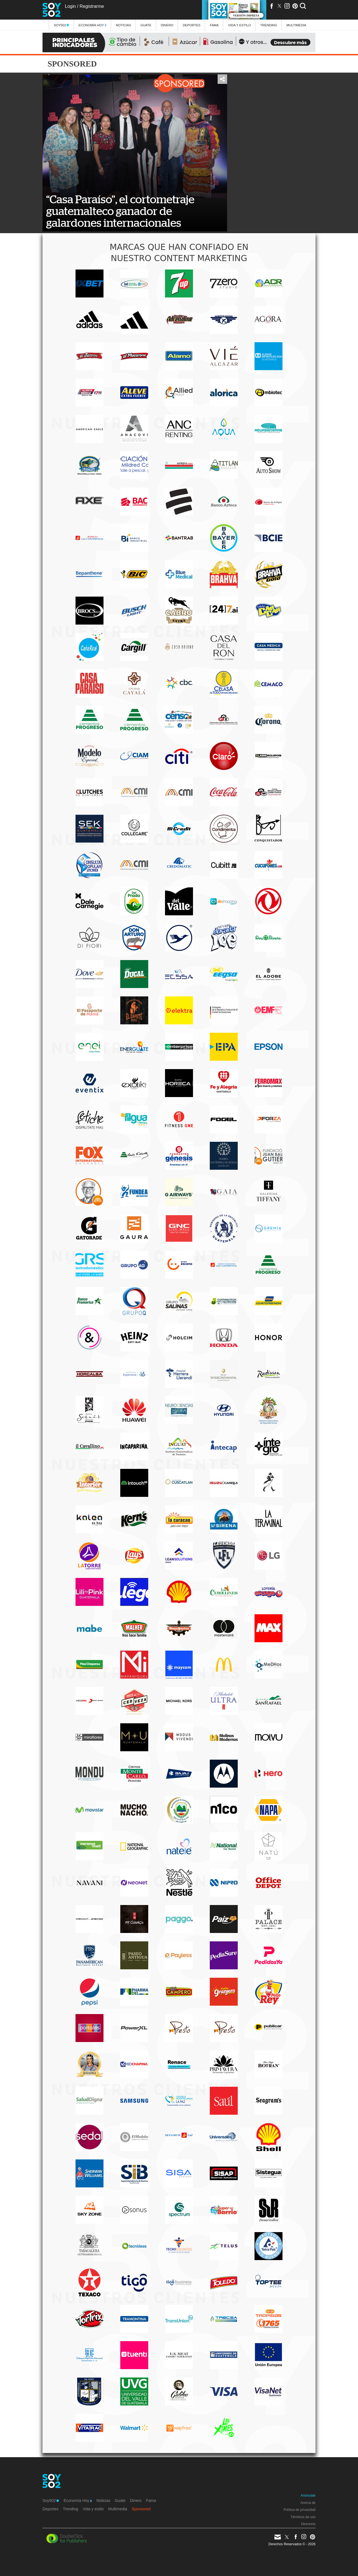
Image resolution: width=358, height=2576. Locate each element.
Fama (214, 25)
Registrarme (91, 6)
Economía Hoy (93, 25)
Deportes (192, 25)
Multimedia (117, 2509)
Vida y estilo (239, 25)
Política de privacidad (299, 2510)
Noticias (123, 25)
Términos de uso (303, 2517)
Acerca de (307, 2503)
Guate (145, 25)
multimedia (296, 25)
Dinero (167, 25)
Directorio (308, 2524)
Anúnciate (308, 2495)
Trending (268, 25)
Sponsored (141, 2509)
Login (70, 6)
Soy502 (61, 25)
